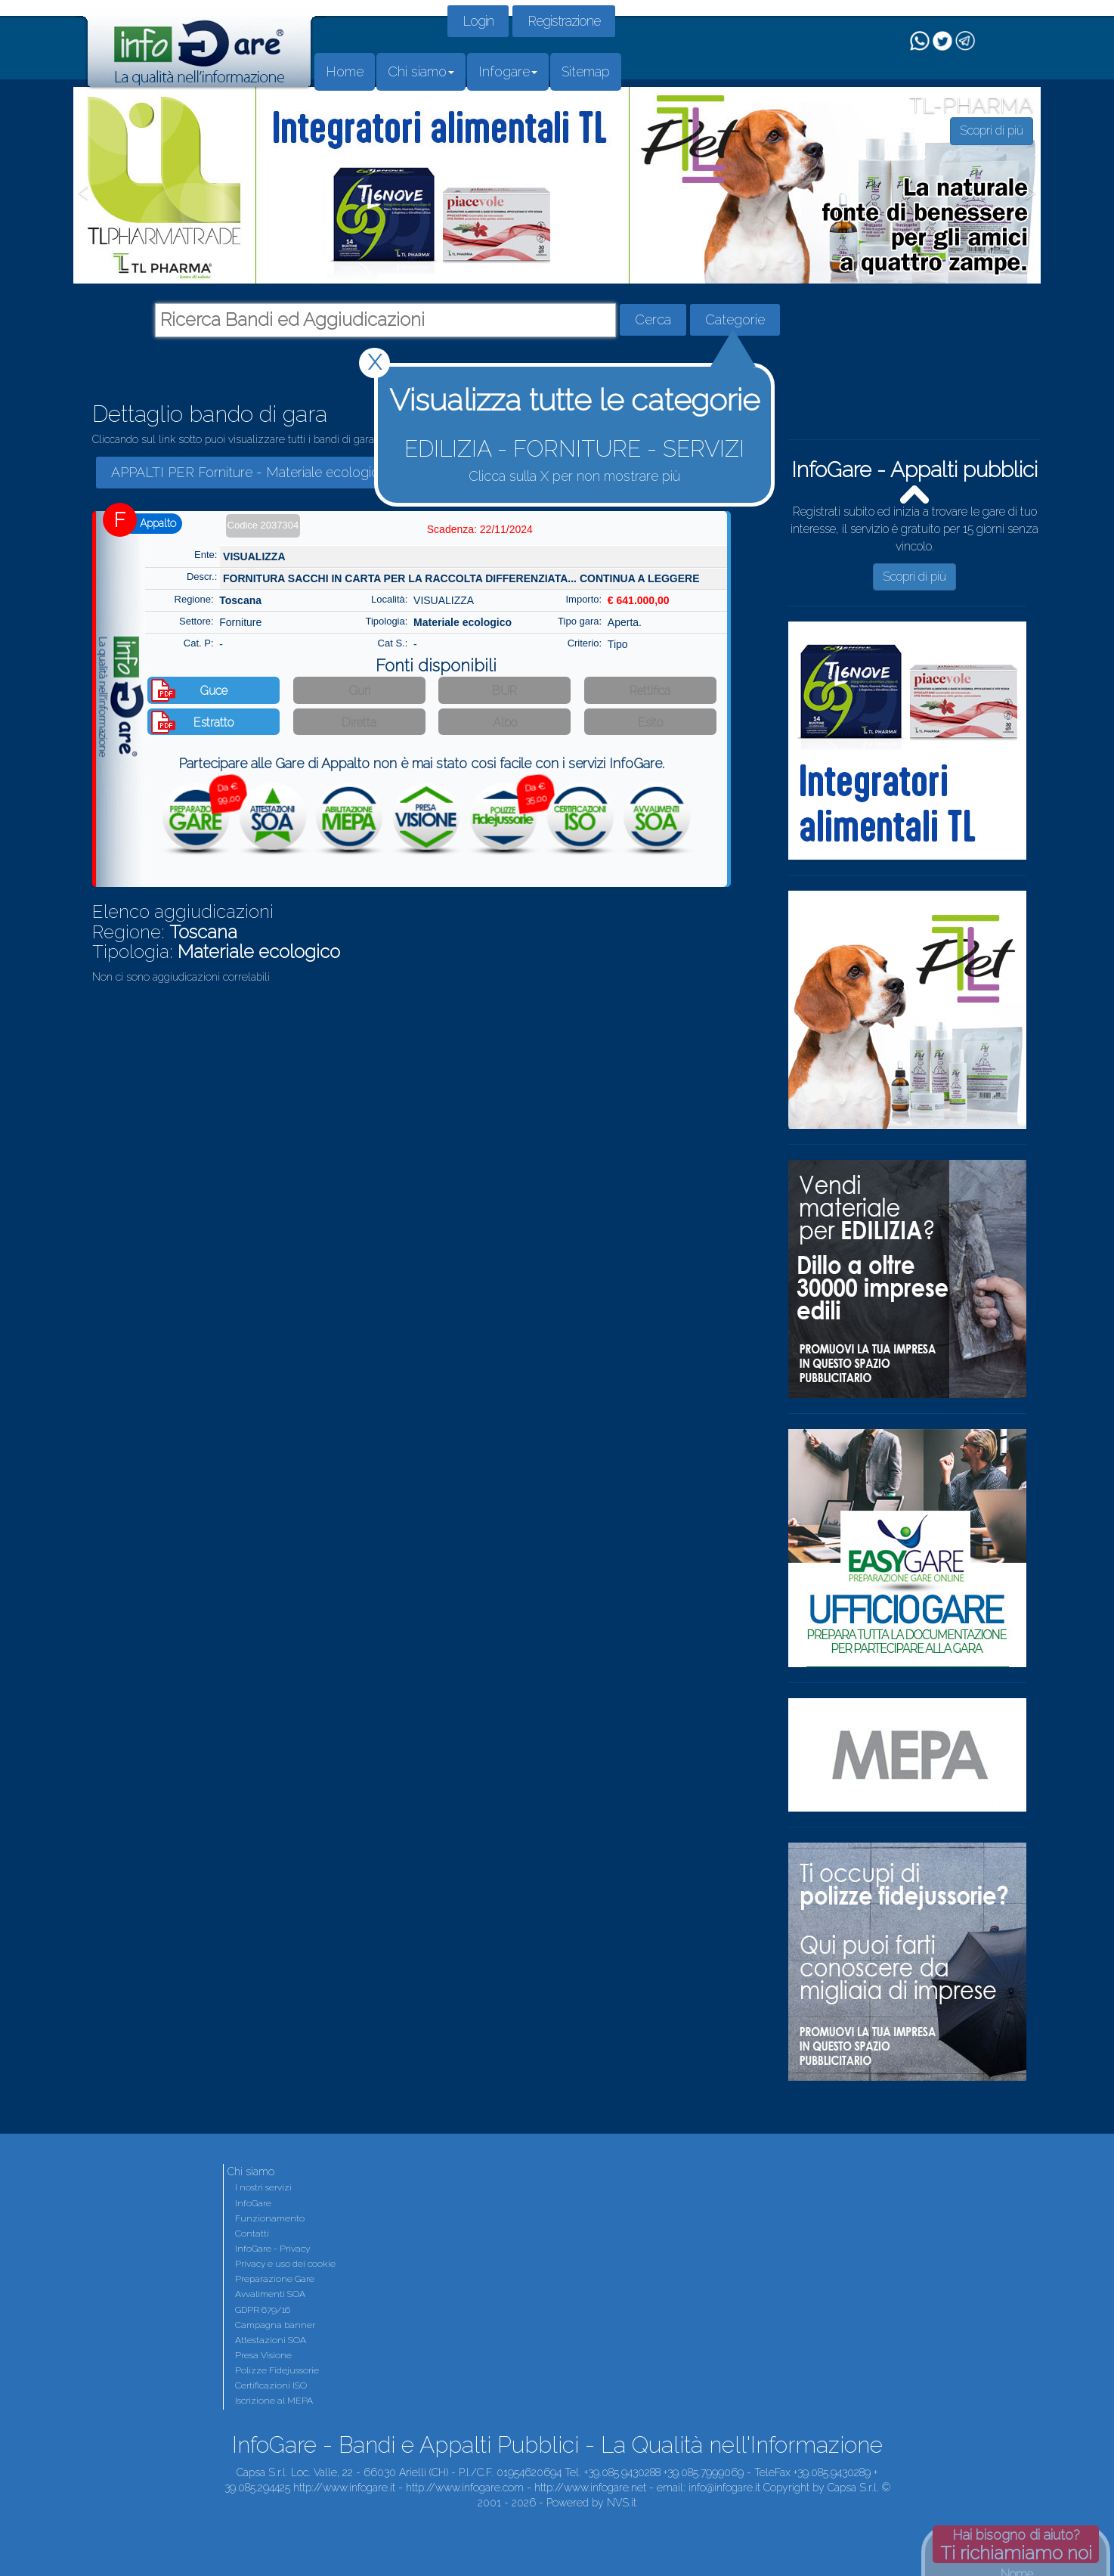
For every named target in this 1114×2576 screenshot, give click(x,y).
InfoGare (253, 2203)
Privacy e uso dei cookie (285, 2263)
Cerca (653, 319)
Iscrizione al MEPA (274, 2400)
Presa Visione (263, 2355)
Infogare (507, 71)
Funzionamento (270, 2218)
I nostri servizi (263, 2187)
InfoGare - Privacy (272, 2248)
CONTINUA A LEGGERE (640, 578)
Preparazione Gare (274, 2279)
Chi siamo (421, 71)
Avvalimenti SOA (270, 2294)
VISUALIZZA (254, 556)
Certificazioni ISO (271, 2385)
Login (478, 21)
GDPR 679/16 (262, 2310)
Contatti (252, 2233)
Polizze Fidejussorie (277, 2370)
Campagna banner (275, 2325)
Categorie (735, 319)
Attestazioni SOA (270, 2340)
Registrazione (564, 21)
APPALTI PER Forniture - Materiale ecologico (249, 472)
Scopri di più (914, 576)
